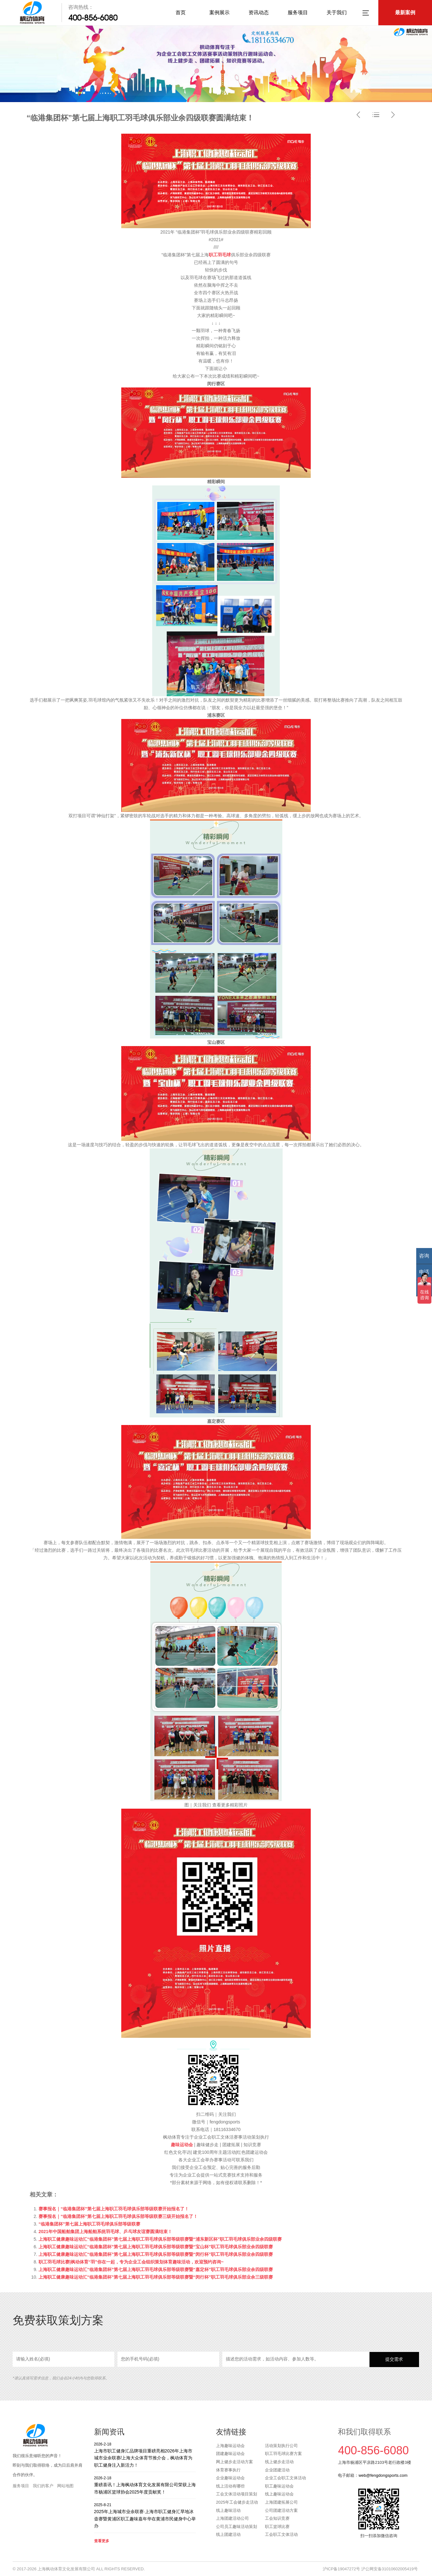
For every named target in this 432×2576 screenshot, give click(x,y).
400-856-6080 (92, 17)
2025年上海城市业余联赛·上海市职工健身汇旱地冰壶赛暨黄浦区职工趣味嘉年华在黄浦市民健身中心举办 (145, 2515)
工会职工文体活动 (281, 2534)
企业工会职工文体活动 (285, 2478)
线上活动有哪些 (230, 2486)
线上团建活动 (228, 2534)
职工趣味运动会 (279, 2486)
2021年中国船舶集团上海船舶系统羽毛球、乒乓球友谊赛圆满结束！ (105, 2231)
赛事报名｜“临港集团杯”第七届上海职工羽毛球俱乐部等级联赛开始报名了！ (114, 2208)
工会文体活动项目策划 (236, 2494)
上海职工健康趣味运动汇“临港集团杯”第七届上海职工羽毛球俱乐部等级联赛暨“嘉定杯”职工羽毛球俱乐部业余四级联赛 (156, 2269)
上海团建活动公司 (232, 2518)
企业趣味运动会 (230, 2478)
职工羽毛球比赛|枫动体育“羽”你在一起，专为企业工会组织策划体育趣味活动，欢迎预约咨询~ (131, 2261)
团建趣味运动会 (230, 2453)
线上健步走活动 (279, 2461)
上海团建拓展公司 (281, 2502)
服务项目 (298, 12)
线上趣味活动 (228, 2510)
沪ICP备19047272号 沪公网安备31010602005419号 (370, 2569)
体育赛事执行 (228, 2470)
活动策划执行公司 (281, 2445)
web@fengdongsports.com (382, 2475)
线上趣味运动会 (279, 2494)
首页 (181, 12)
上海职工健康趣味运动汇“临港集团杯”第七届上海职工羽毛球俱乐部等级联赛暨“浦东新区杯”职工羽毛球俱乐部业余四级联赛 (160, 2239)
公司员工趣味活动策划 (236, 2526)
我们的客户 (43, 2485)
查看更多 (101, 2541)
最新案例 (405, 12)
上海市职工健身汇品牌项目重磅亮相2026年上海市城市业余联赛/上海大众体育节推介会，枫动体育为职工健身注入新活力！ (145, 2454)
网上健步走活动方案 (234, 2461)
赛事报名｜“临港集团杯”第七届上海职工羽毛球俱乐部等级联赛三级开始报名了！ (118, 2216)
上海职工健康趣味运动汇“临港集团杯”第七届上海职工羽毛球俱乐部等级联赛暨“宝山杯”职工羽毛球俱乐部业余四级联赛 (156, 2246)
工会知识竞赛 (277, 2518)
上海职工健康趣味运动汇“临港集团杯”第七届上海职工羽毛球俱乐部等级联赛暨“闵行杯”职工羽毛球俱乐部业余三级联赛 (156, 2277)
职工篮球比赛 (277, 2526)
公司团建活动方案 (281, 2510)
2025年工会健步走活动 (237, 2502)
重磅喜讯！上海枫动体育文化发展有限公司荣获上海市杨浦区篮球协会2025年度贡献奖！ (145, 2484)
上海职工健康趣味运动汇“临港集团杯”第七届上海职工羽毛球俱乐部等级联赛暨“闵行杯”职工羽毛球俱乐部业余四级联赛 (156, 2254)
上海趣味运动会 (230, 2445)
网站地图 (65, 2485)
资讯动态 (259, 12)
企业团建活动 (277, 2470)
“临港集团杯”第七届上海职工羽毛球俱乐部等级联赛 (89, 2223)
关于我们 (337, 12)
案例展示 (219, 12)
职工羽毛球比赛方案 (283, 2453)
